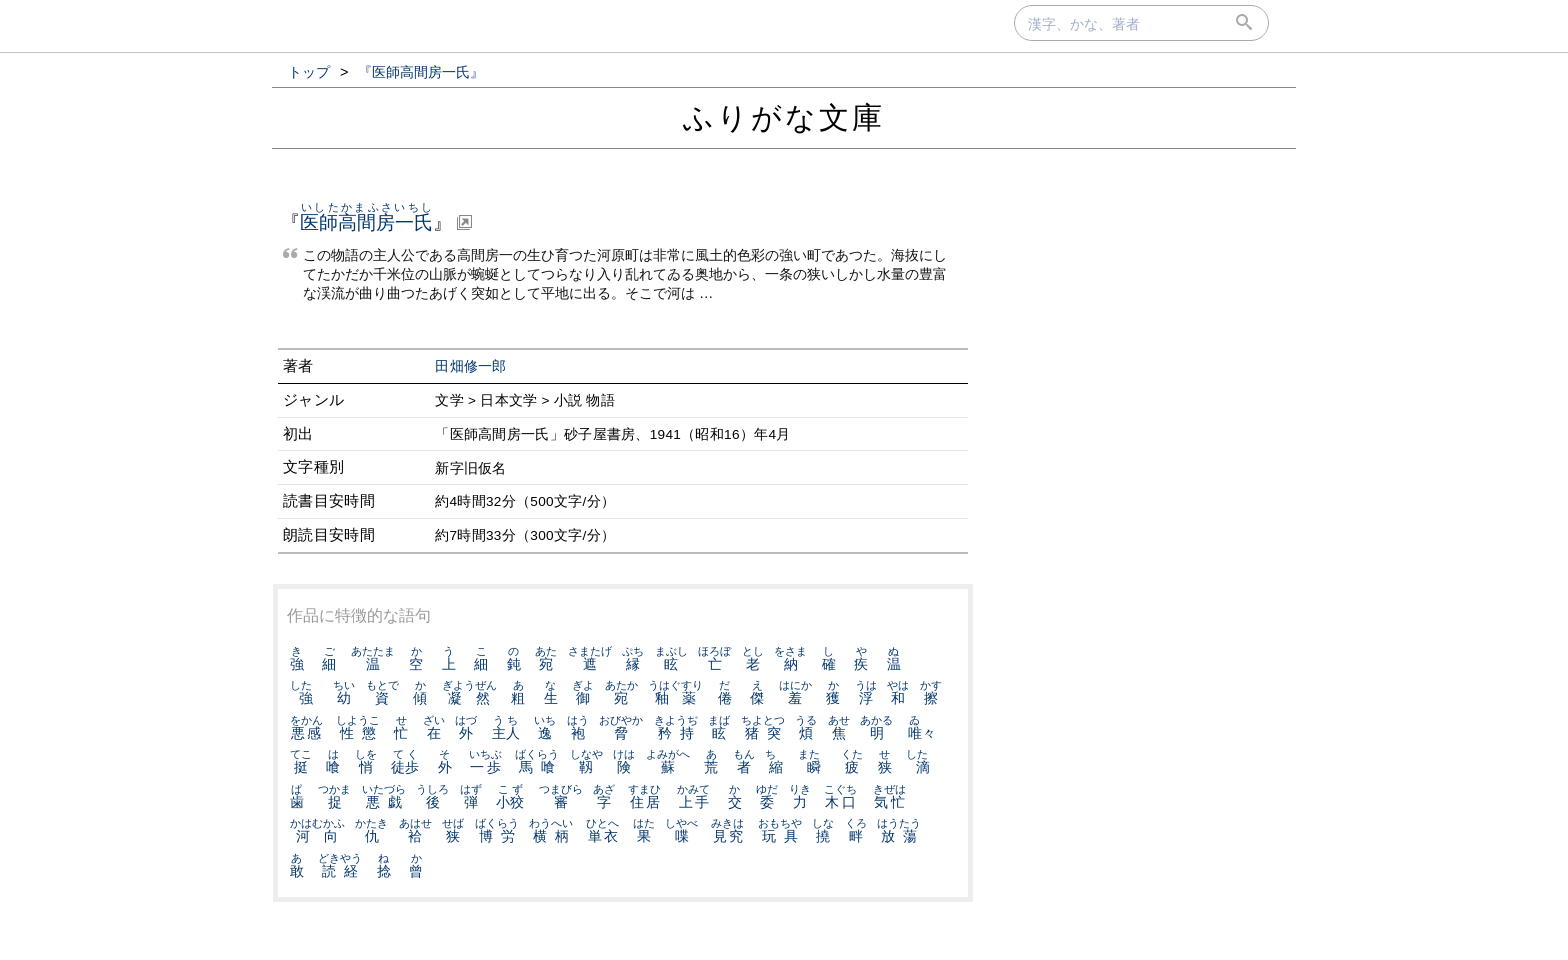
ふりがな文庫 (784, 117)
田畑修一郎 (471, 366)
